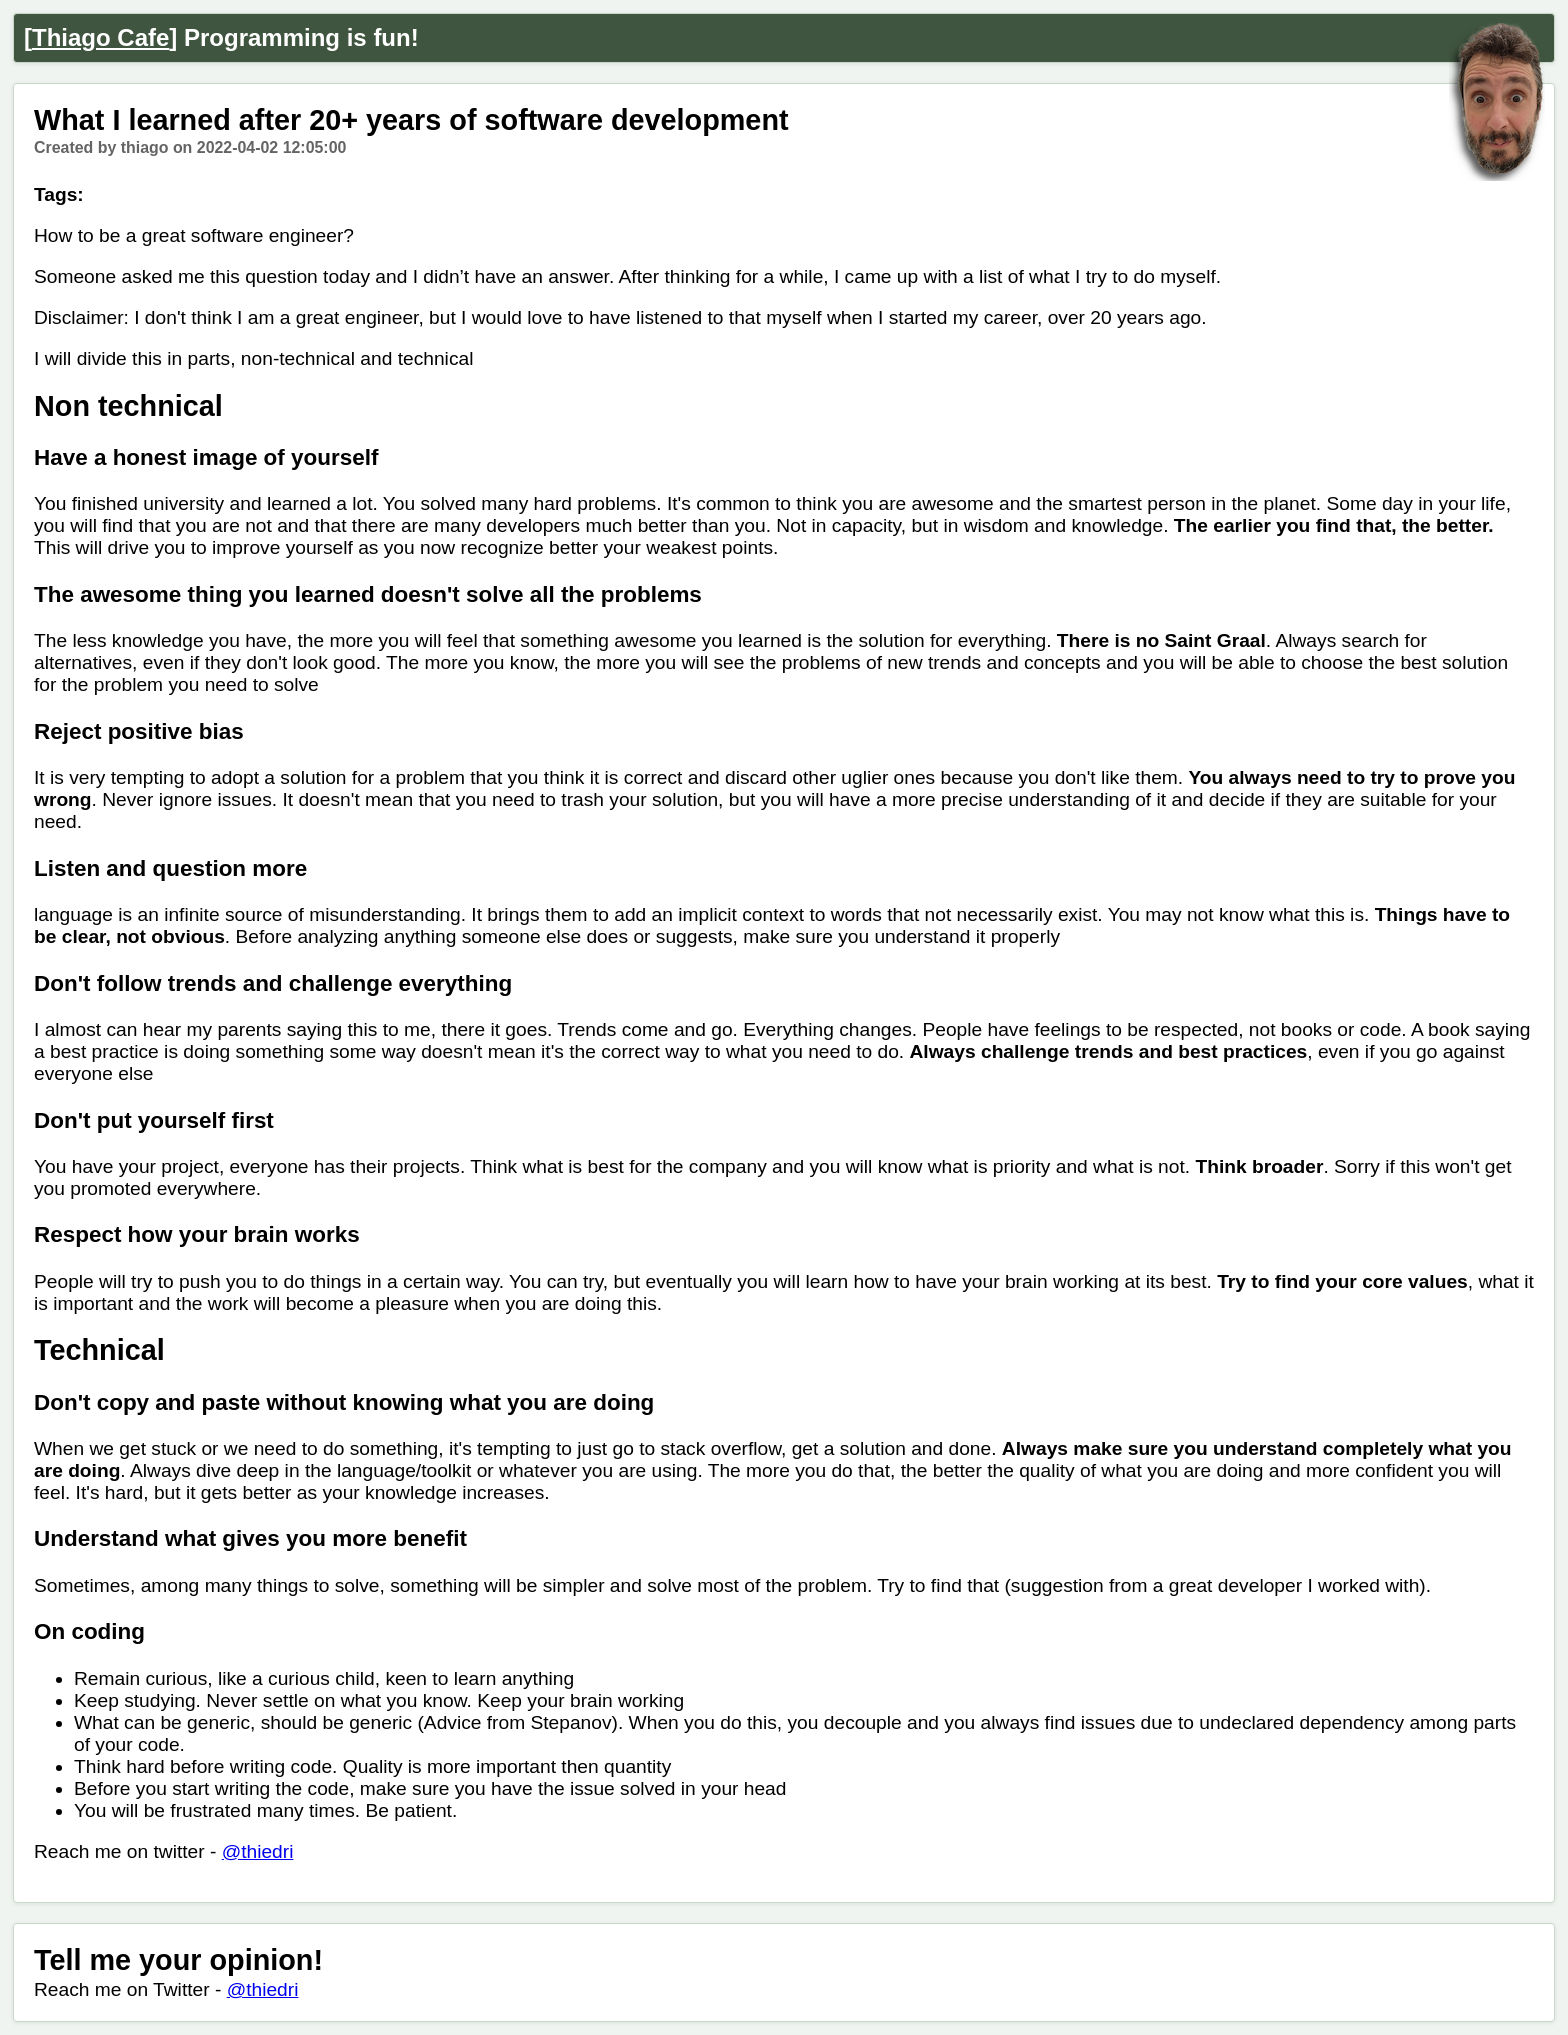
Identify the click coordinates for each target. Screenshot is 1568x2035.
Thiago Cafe (100, 37)
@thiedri (258, 1851)
